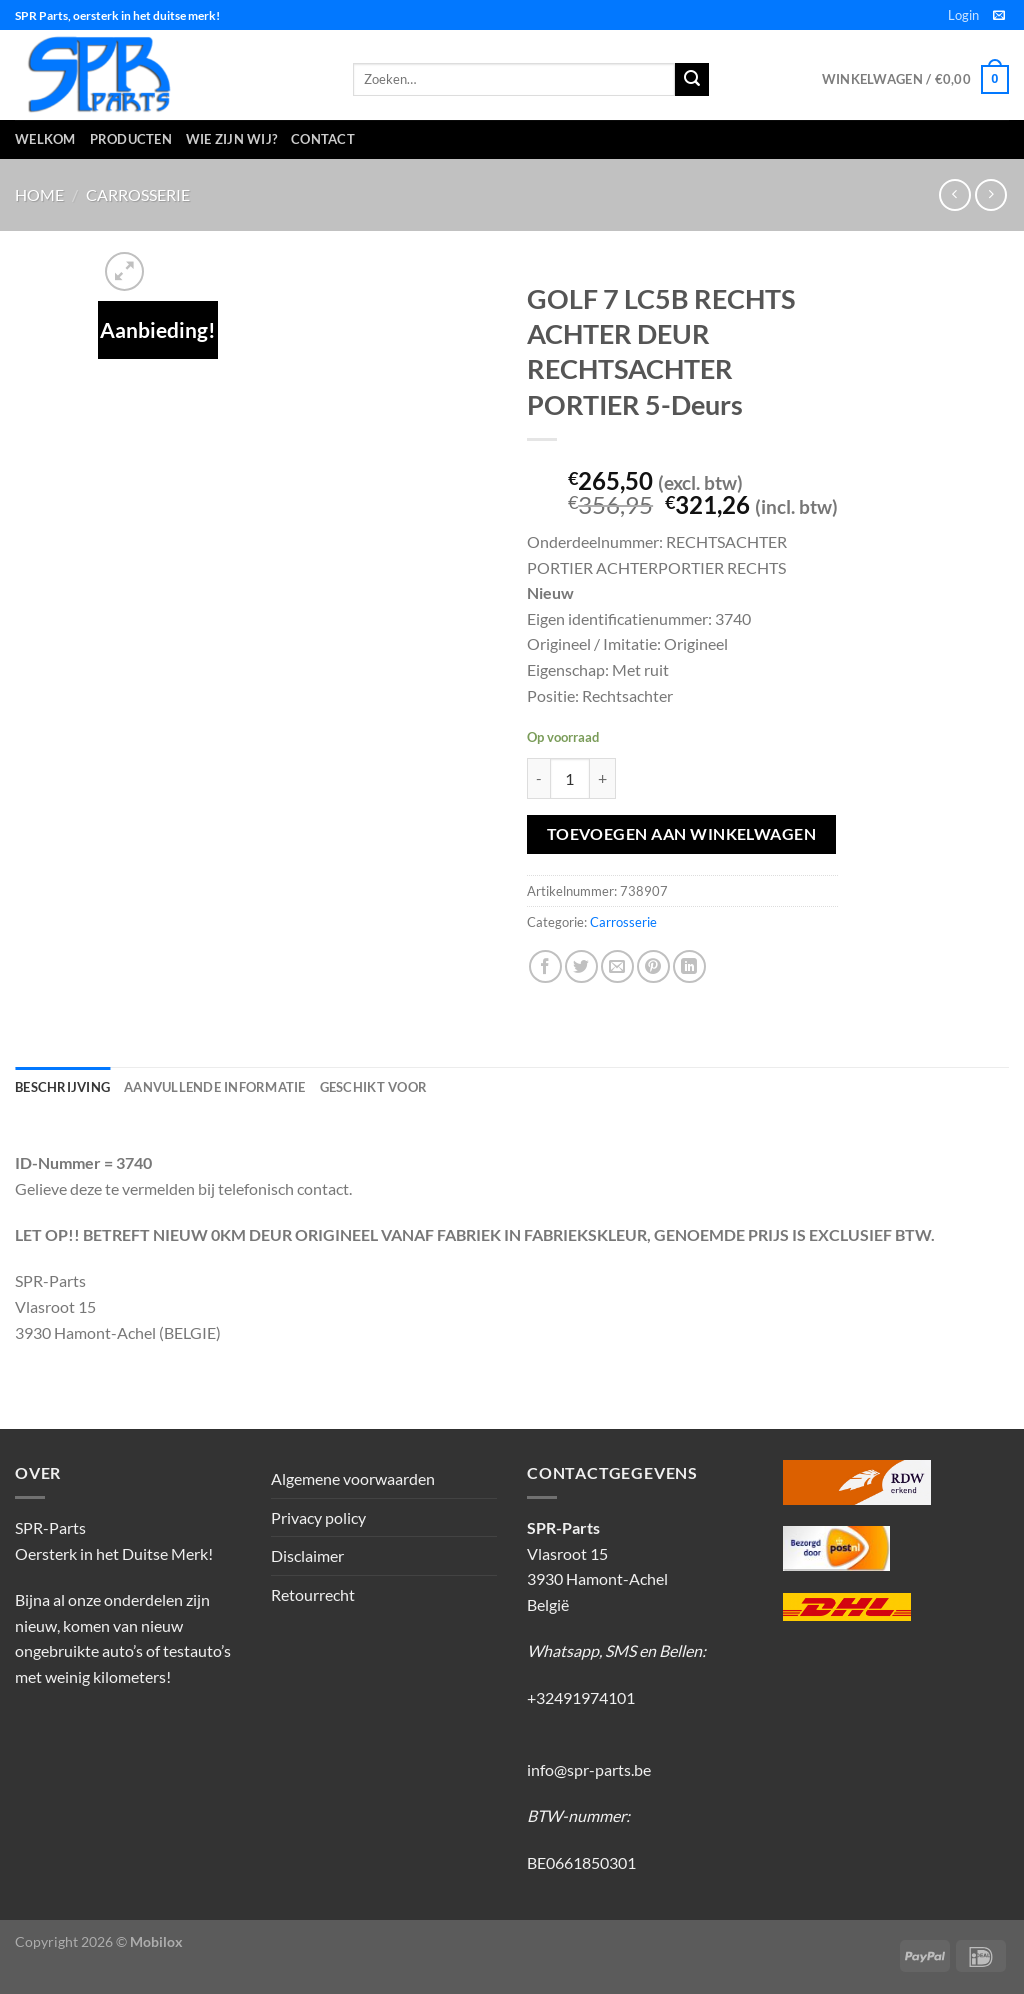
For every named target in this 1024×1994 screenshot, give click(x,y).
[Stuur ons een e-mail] (999, 16)
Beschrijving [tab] (62, 1087)
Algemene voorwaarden (353, 1478)
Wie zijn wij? (231, 139)
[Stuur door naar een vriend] (617, 966)
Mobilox (156, 1941)
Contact (323, 139)
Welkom (45, 139)
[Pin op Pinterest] (653, 966)
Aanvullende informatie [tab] (215, 1087)
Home (39, 194)
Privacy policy (318, 1517)
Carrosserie (138, 194)
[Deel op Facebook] (545, 966)
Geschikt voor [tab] (373, 1087)
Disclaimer (307, 1555)
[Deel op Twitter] (581, 966)
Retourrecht (313, 1594)
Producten (131, 139)
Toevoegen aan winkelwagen (682, 834)
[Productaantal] (570, 778)
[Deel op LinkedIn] (689, 966)
